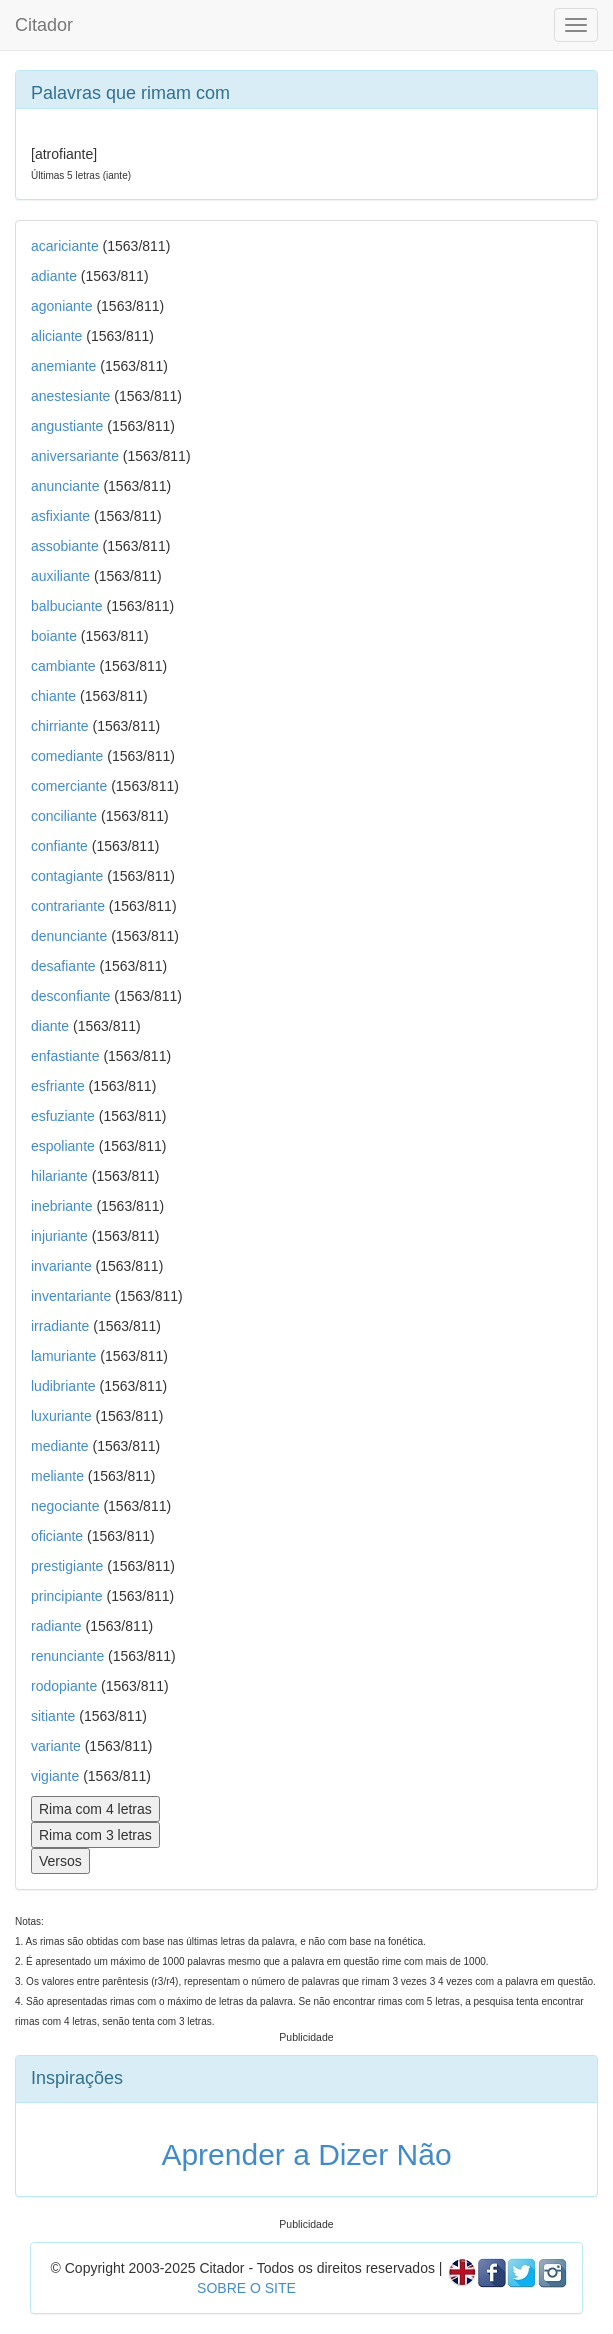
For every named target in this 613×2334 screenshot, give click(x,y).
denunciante (69, 936)
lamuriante (63, 1356)
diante (50, 1026)
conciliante (64, 816)
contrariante (68, 906)
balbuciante (67, 606)
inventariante (71, 1296)
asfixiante (60, 516)
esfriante (58, 1086)
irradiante (60, 1326)
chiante (53, 696)
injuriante (59, 1236)
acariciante (65, 246)
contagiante (67, 876)
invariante (61, 1266)
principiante (67, 1596)
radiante (56, 1626)
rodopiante (64, 1686)
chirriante (60, 726)
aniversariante (75, 456)
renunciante (67, 1656)
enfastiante (65, 1056)
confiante (59, 846)
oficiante (57, 1536)
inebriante (62, 1206)
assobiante (65, 546)
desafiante (63, 966)
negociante (65, 1506)
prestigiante (67, 1566)
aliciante (56, 336)
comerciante (69, 786)
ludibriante (63, 1386)
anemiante (63, 366)
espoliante (63, 1146)
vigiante (55, 1776)
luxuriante (61, 1416)
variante (56, 1746)
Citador (44, 25)
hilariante (59, 1176)
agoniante (62, 306)
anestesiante (70, 396)
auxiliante (60, 576)
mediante (60, 1446)
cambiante (63, 666)
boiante (54, 636)
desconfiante (70, 996)
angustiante (67, 426)
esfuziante (63, 1116)
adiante (54, 276)
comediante (67, 756)
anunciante (65, 486)
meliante (57, 1476)
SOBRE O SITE (246, 2288)
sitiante (53, 1716)
